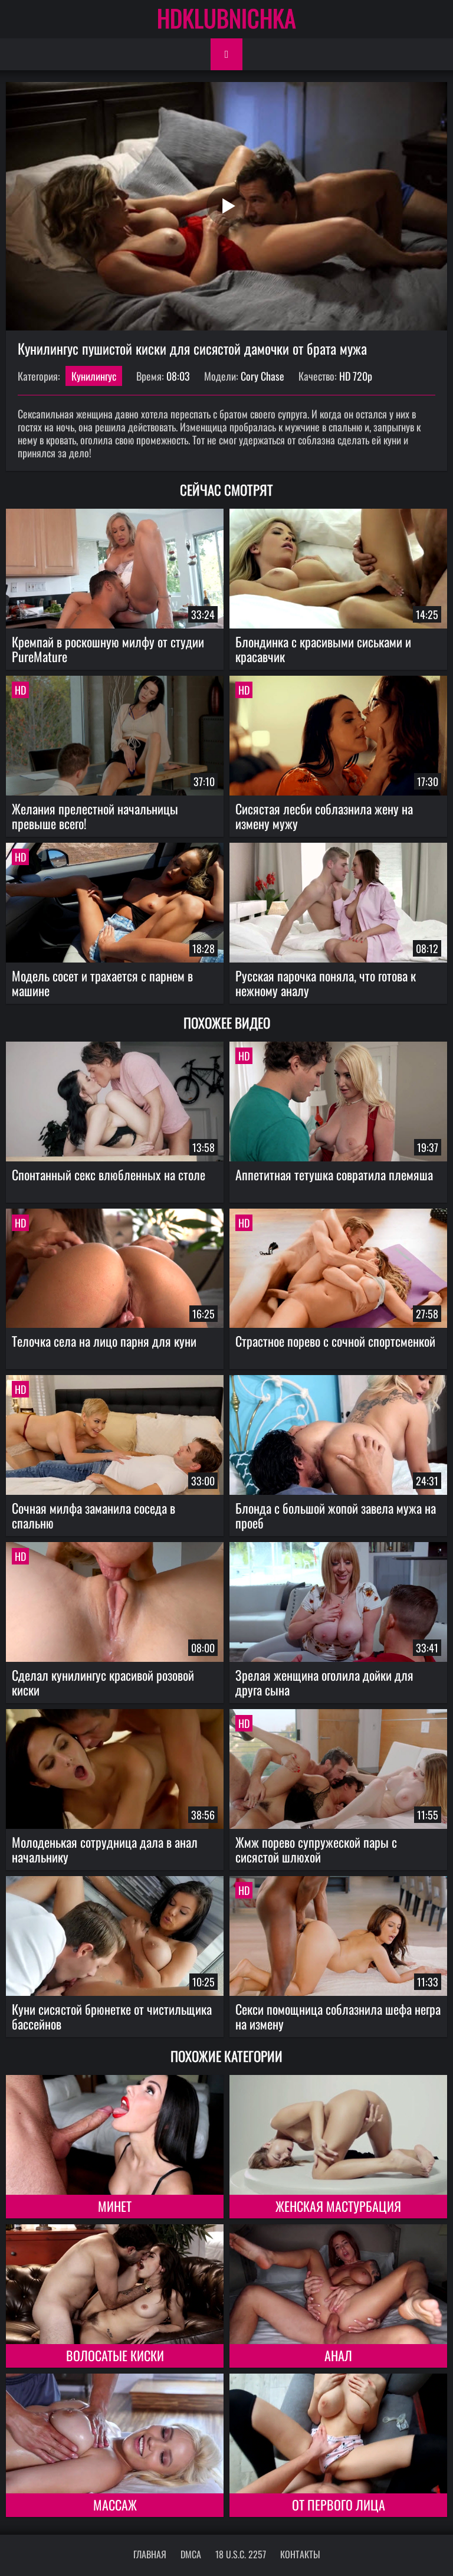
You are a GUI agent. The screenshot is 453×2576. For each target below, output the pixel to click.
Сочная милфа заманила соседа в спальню (93, 1515)
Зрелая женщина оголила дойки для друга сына (324, 1682)
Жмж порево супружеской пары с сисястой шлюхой (316, 1849)
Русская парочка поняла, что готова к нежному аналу (325, 983)
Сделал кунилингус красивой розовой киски (103, 1682)
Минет (115, 2206)
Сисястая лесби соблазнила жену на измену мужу (324, 816)
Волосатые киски (115, 2355)
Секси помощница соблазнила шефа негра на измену (338, 2016)
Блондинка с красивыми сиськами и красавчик (323, 649)
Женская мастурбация (338, 2206)
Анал (338, 2355)
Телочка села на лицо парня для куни (104, 1340)
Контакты (300, 2554)
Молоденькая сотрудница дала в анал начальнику (105, 1849)
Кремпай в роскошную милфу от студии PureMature (108, 649)
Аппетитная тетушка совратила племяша (334, 1174)
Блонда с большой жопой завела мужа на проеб (335, 1515)
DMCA (190, 2554)
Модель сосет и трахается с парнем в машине (102, 983)
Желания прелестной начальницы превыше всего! (95, 816)
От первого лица (338, 2504)
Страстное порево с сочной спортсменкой (335, 1340)
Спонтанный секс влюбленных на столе (108, 1174)
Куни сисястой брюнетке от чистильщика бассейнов (112, 2016)
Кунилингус (93, 376)
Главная (149, 2554)
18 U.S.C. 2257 (240, 2554)
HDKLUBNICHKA (226, 17)
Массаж (115, 2504)
